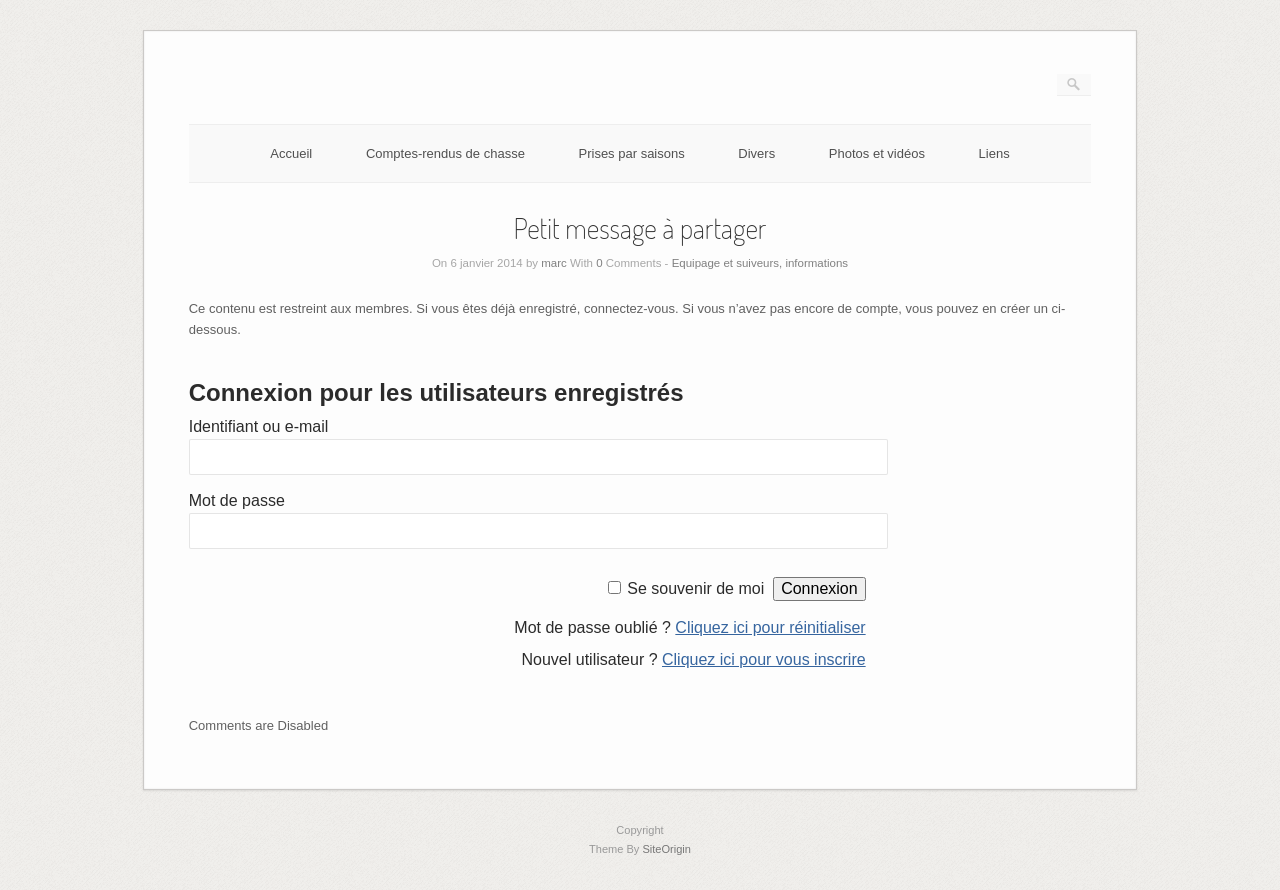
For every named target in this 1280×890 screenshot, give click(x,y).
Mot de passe (237, 500)
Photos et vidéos (877, 153)
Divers (756, 153)
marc (554, 263)
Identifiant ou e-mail (259, 426)
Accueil (291, 153)
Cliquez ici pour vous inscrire (764, 659)
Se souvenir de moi (695, 588)
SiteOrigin (666, 849)
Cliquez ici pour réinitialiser (770, 627)
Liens (994, 153)
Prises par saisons (632, 153)
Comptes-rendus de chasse (445, 153)
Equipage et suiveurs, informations (760, 263)
